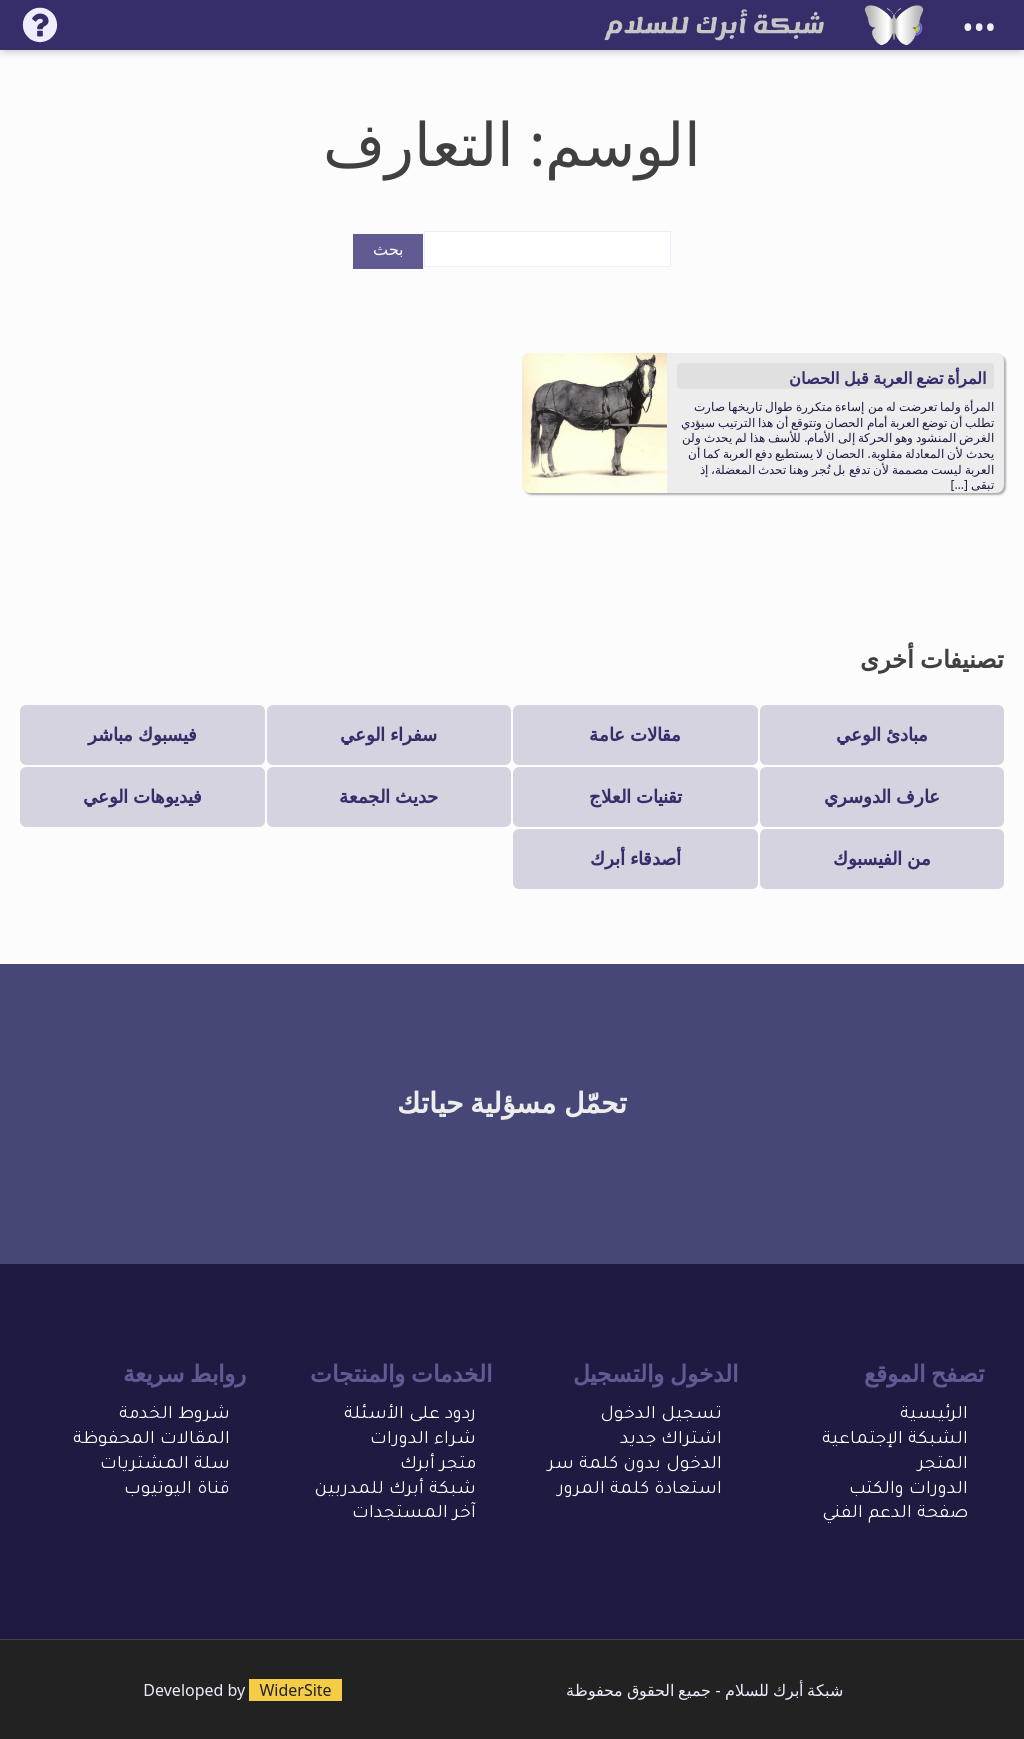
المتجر (943, 1465)
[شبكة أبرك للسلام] (894, 25)
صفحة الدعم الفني (895, 1514)
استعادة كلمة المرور (640, 1490)
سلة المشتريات (165, 1465)
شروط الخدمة (174, 1415)
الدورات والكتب (908, 1490)
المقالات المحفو (164, 1440)
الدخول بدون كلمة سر (635, 1465)
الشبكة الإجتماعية (895, 1440)
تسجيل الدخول (661, 1415)
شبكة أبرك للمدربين (395, 1490)
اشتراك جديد (671, 1440)
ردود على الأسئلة (410, 1415)
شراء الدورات (423, 1440)
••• (979, 27)
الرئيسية (934, 1415)
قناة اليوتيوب (177, 1490)
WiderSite (295, 1690)
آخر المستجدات (414, 1514)
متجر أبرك (438, 1465)
